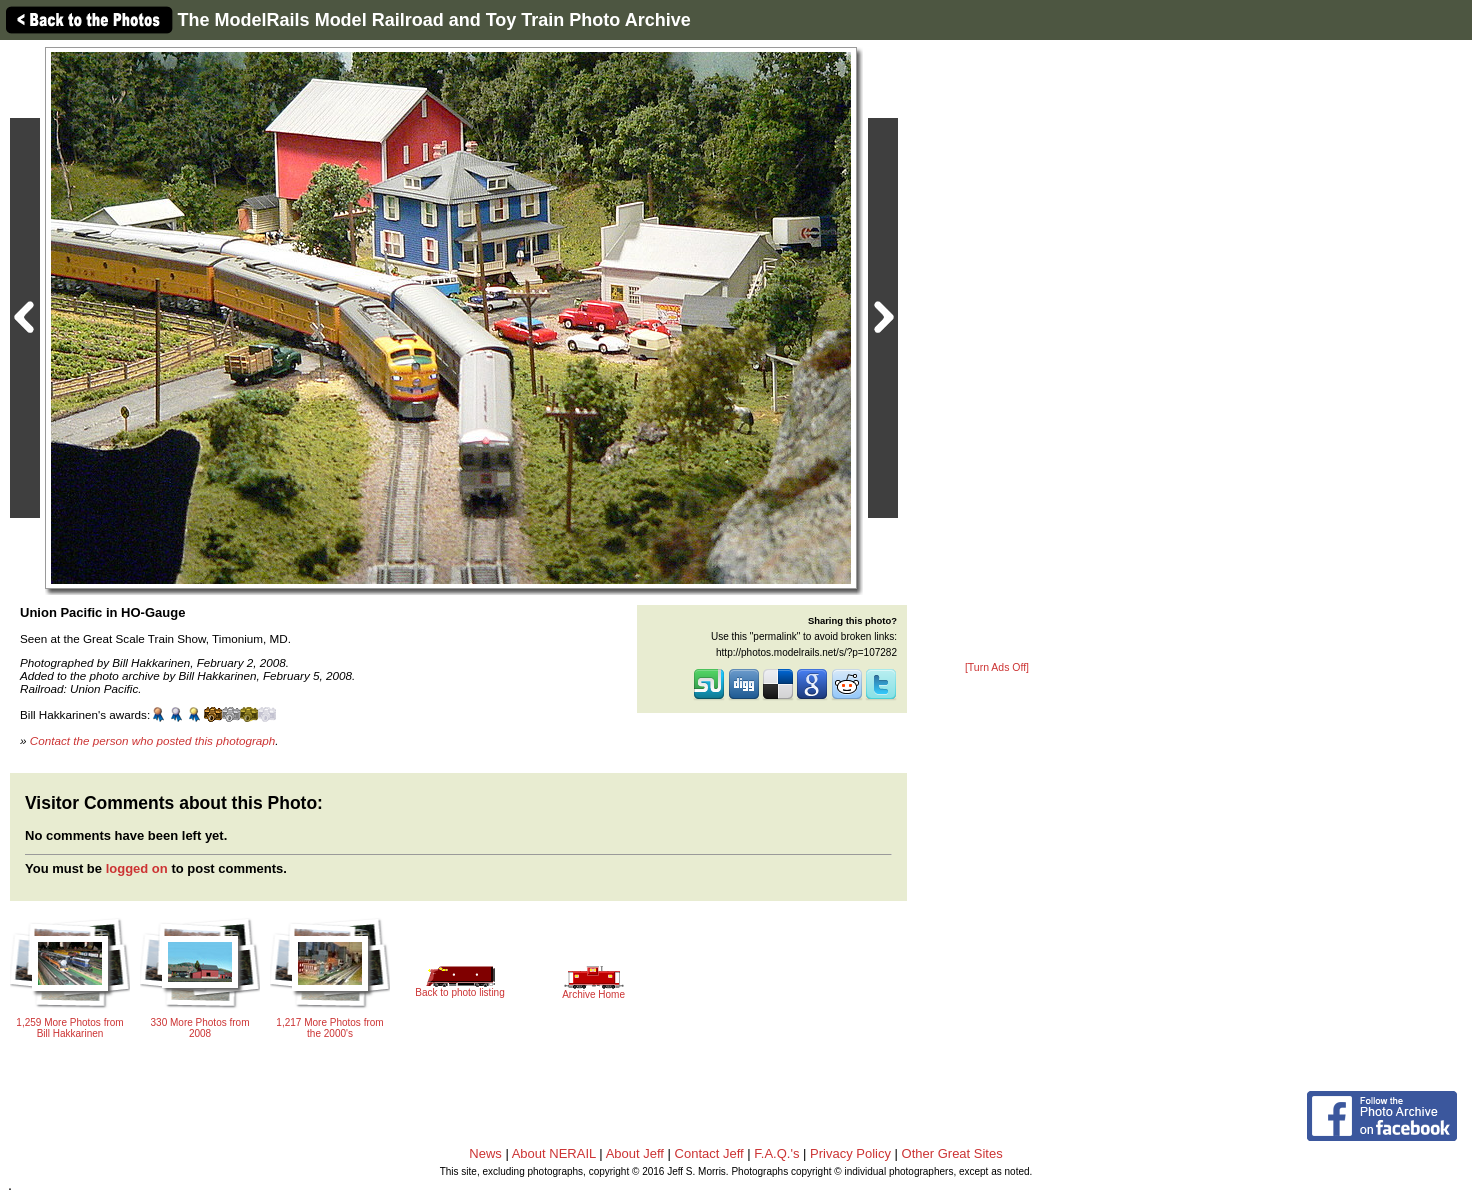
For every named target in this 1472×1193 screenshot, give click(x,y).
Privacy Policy (850, 1153)
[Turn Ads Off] (997, 667)
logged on (137, 868)
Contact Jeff (709, 1153)
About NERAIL (554, 1153)
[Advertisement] (997, 352)
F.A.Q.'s (776, 1153)
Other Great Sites (952, 1153)
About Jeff (635, 1153)
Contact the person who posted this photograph (153, 740)
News (485, 1153)
